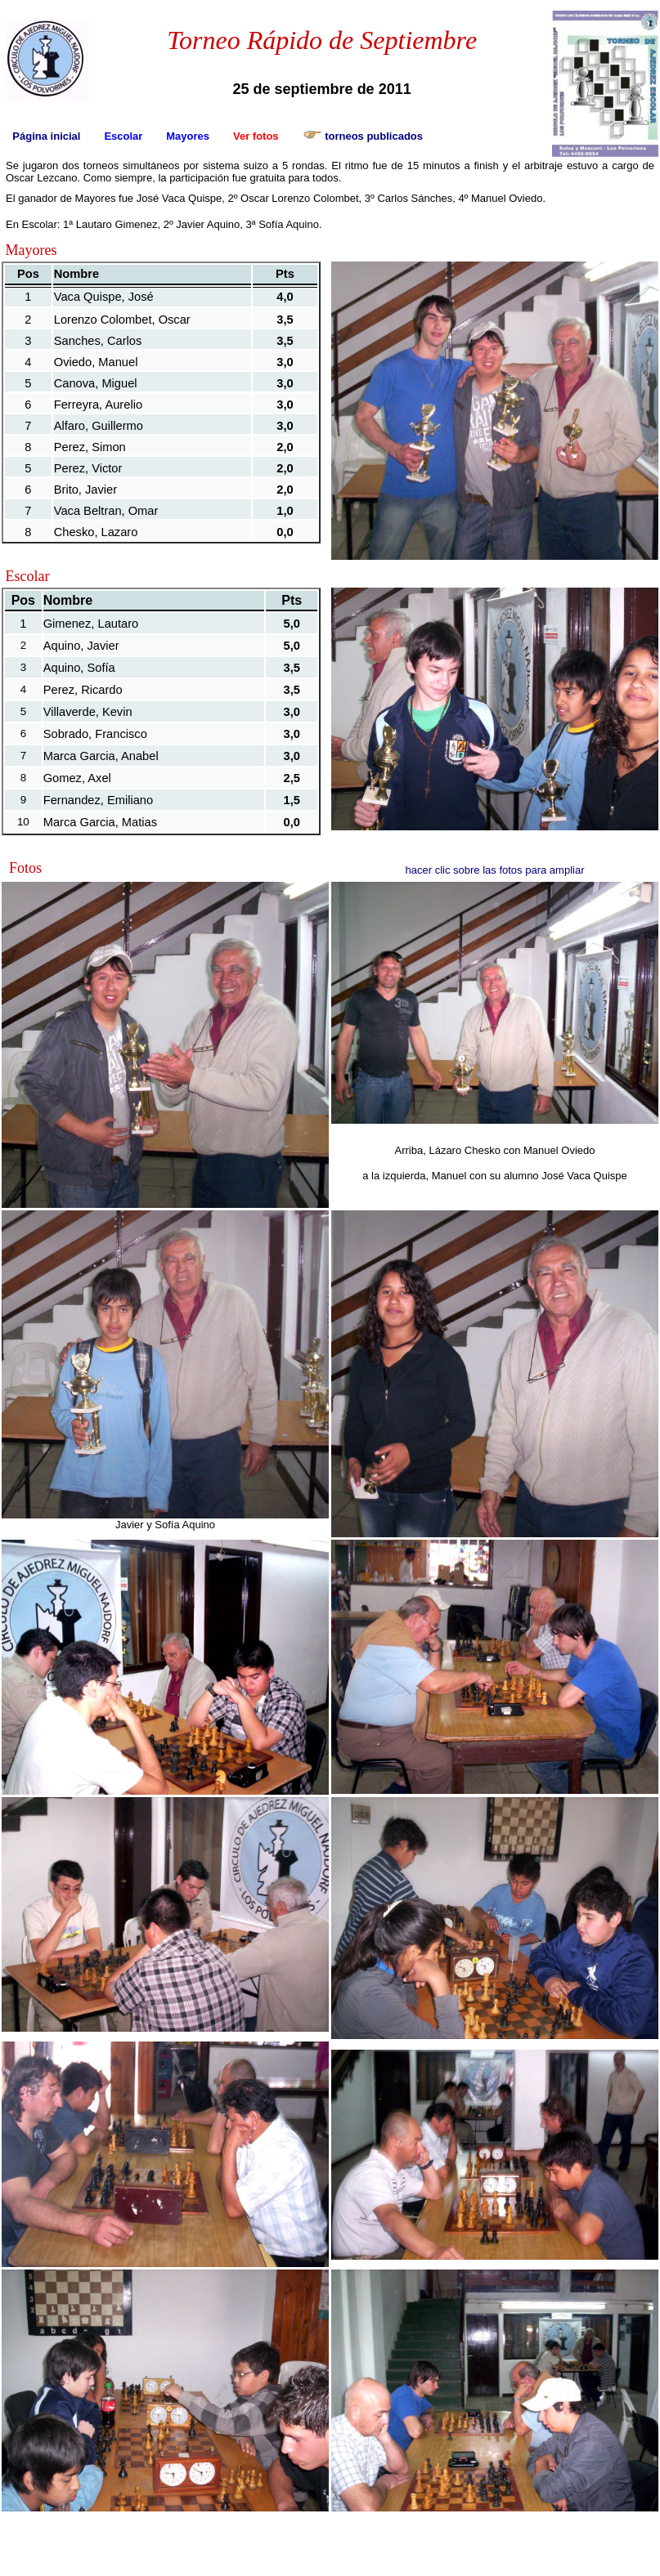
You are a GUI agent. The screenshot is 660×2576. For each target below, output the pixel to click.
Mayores (187, 136)
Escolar (123, 136)
